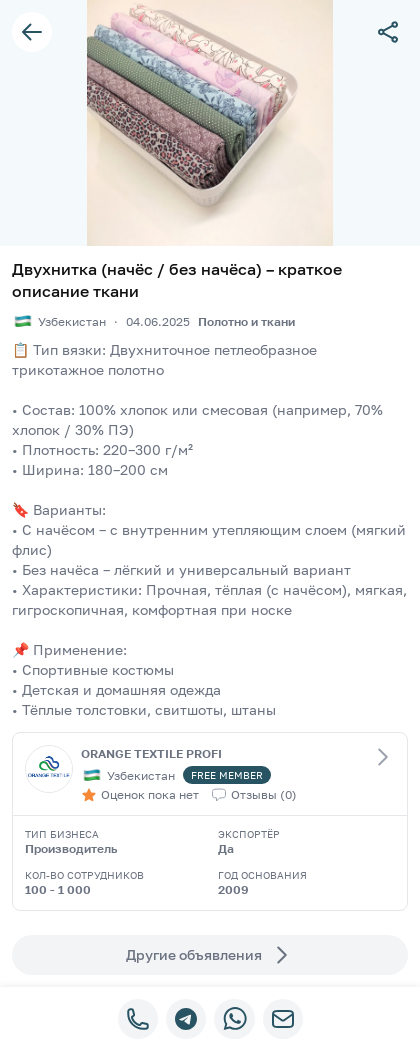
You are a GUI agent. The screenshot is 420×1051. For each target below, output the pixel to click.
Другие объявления (210, 955)
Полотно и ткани (246, 321)
